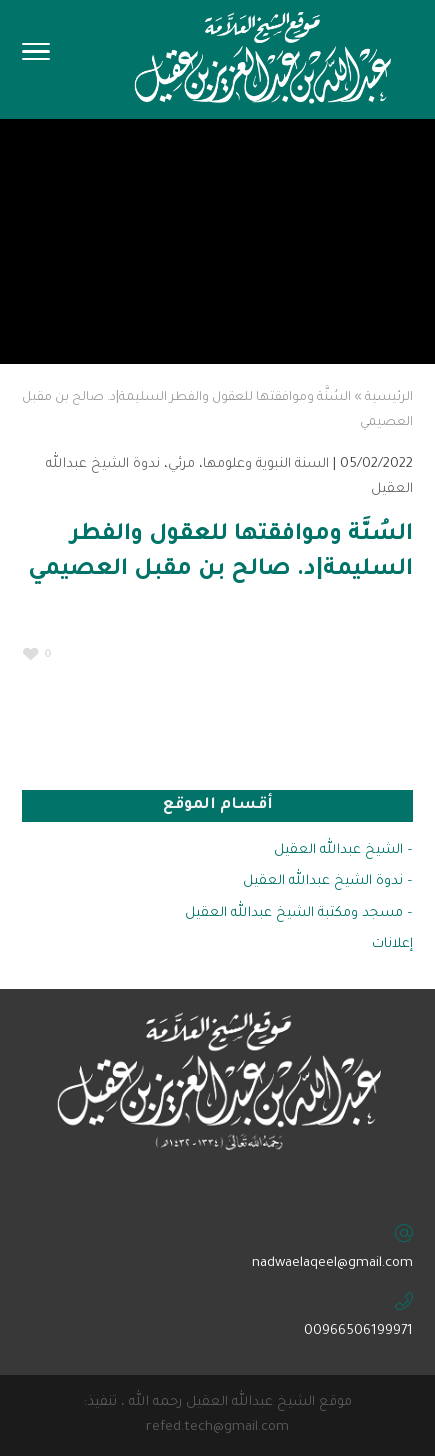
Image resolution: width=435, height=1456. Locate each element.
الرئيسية (389, 398)
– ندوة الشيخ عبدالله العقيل (328, 881)
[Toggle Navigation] (36, 58)
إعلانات (392, 944)
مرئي (181, 464)
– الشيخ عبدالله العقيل (343, 850)
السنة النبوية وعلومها (266, 464)
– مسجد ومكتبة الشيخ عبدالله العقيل (299, 913)
